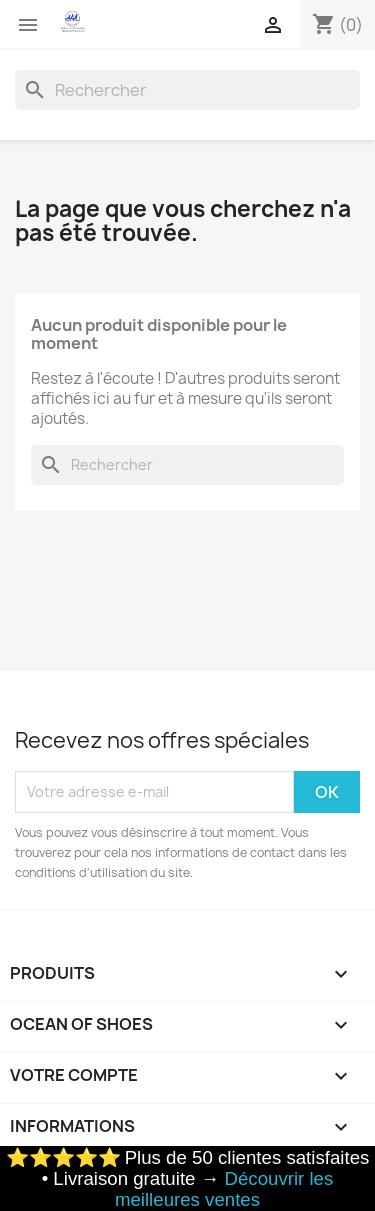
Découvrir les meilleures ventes (224, 1189)
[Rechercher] (187, 90)
